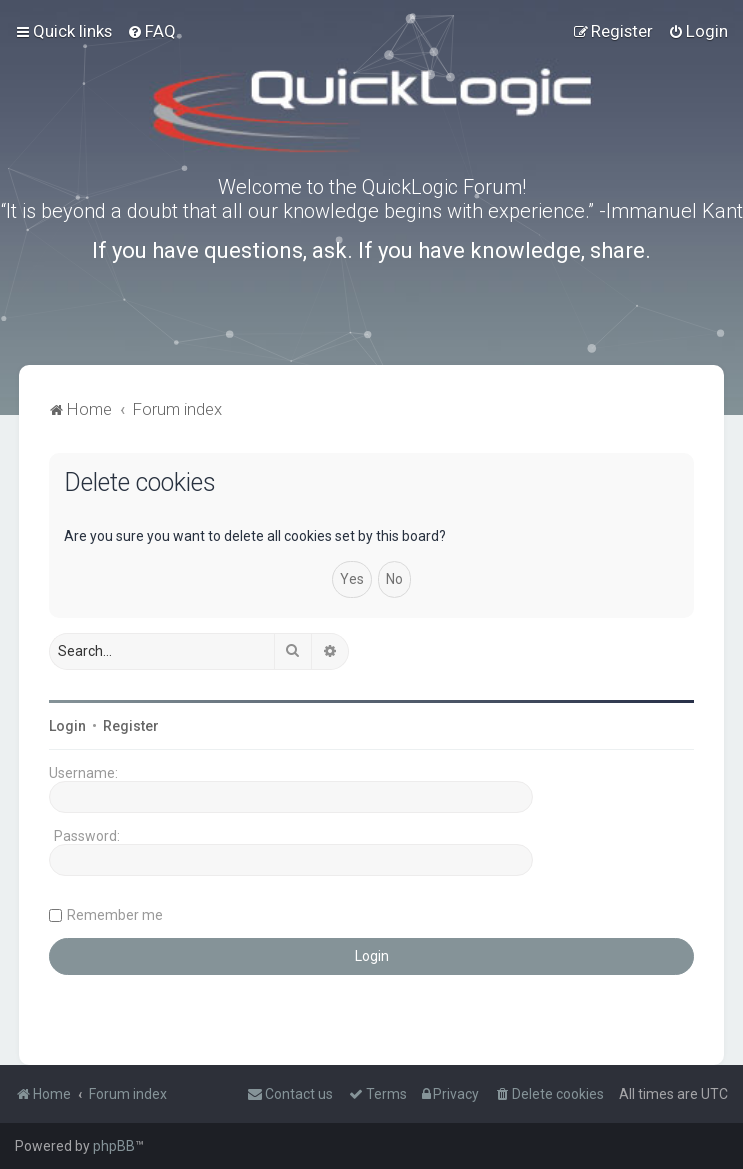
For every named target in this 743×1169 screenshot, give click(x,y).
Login (67, 726)
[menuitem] (151, 31)
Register (131, 726)
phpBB (114, 1146)
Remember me (115, 915)
